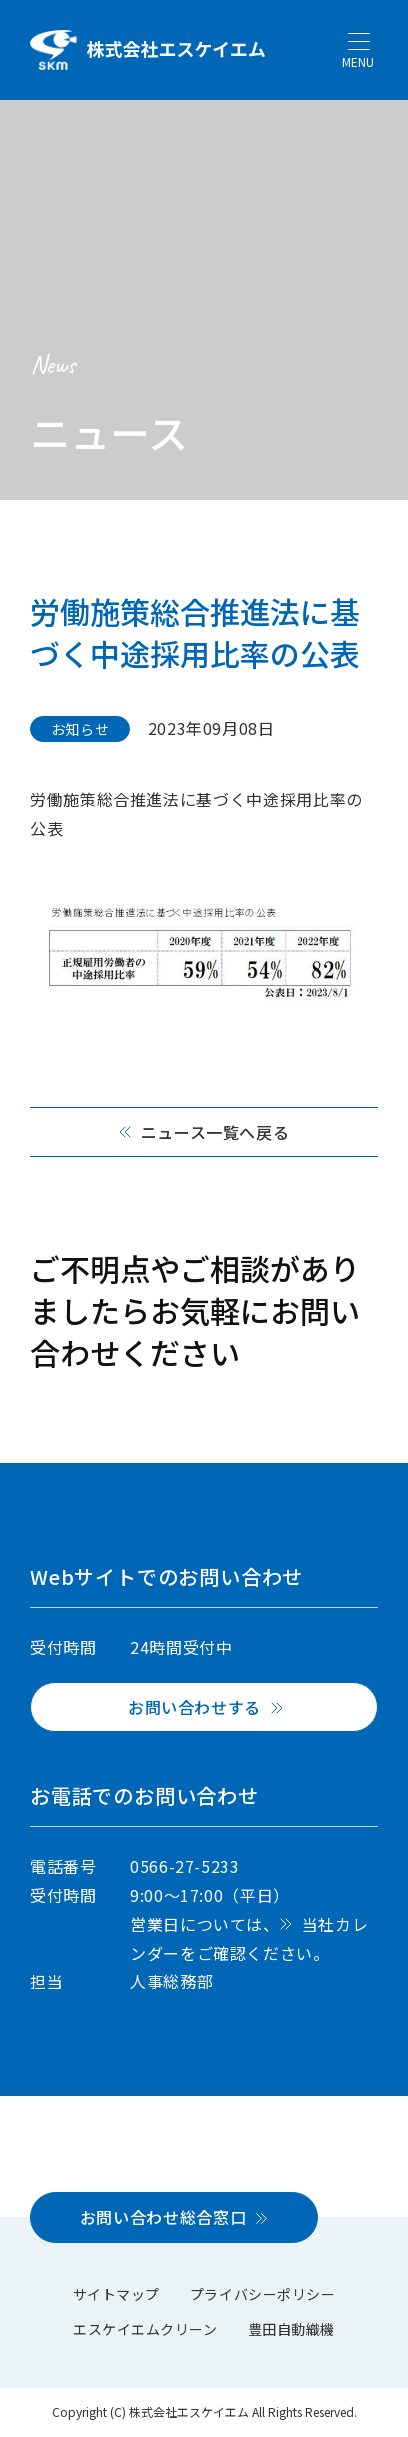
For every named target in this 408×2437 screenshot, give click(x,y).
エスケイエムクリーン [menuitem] (145, 2329)
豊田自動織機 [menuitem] (291, 2329)
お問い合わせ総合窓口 (163, 2217)
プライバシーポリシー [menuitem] (263, 2294)
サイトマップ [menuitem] (116, 2294)
